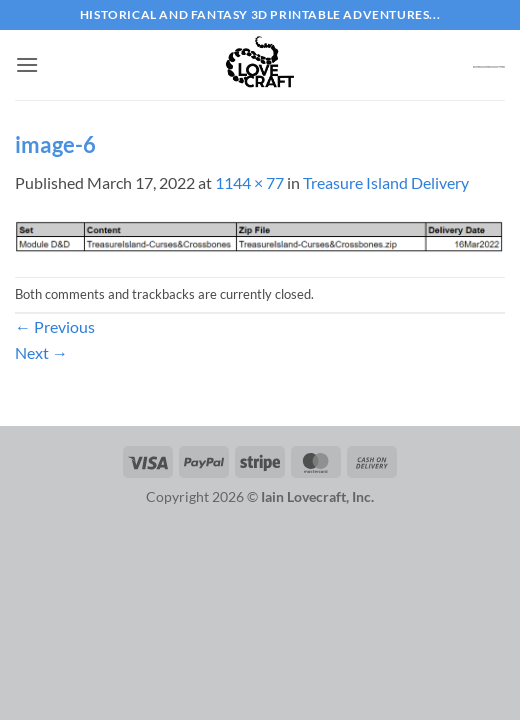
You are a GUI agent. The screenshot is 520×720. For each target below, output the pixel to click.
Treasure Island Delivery (386, 182)
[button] (27, 64)
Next (41, 352)
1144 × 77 (249, 182)
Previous (55, 326)
